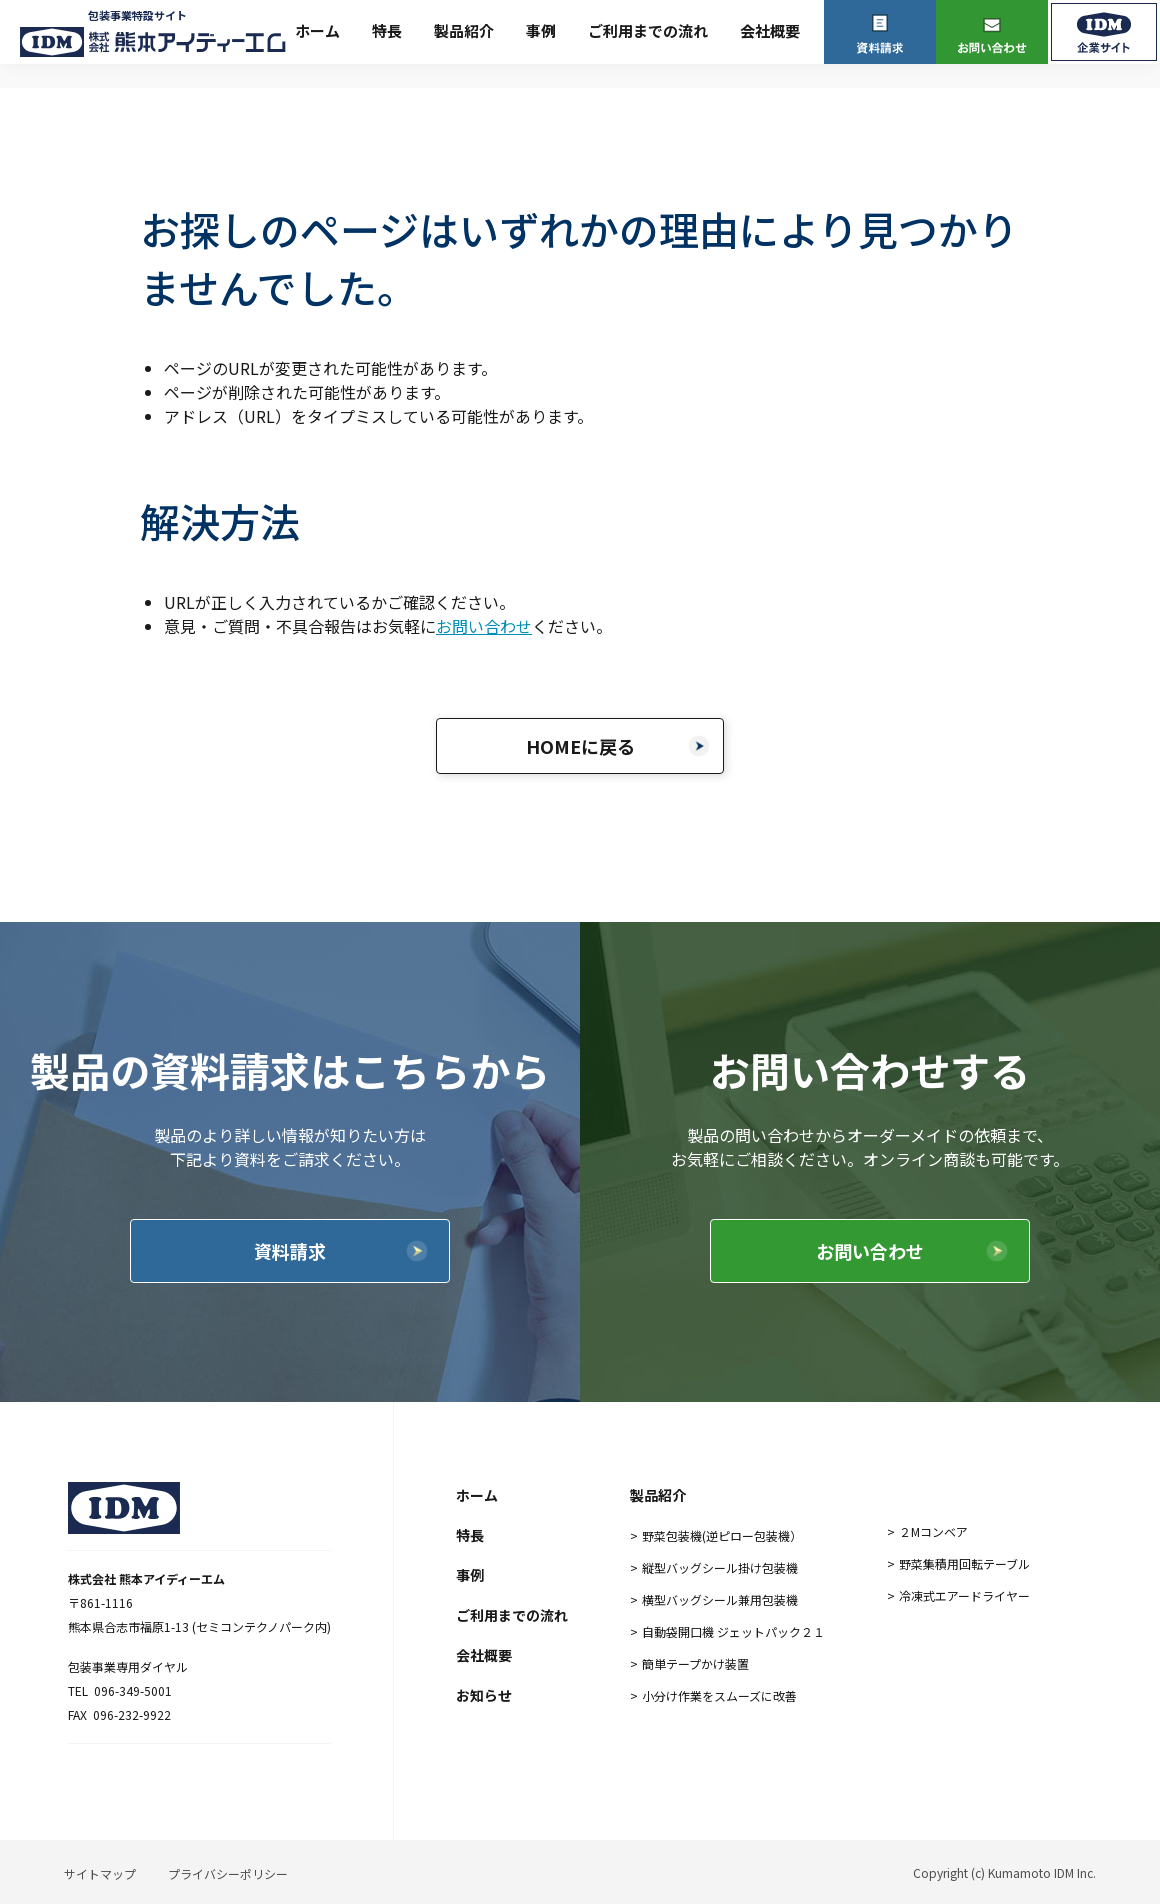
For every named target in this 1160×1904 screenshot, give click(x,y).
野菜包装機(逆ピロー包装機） (722, 1535)
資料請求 (290, 1251)
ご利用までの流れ (648, 30)
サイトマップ (100, 1873)
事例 (541, 30)
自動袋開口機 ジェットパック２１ (733, 1631)
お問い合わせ (484, 626)
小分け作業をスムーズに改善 (719, 1695)
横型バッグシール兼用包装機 (720, 1599)
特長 (387, 30)
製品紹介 (464, 30)
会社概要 (770, 30)
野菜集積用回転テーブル (964, 1563)
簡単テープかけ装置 (695, 1663)
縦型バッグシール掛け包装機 (720, 1567)
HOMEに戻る (580, 746)
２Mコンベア (933, 1531)
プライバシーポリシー (228, 1873)
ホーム (317, 30)
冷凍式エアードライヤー (964, 1595)
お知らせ (484, 1695)
